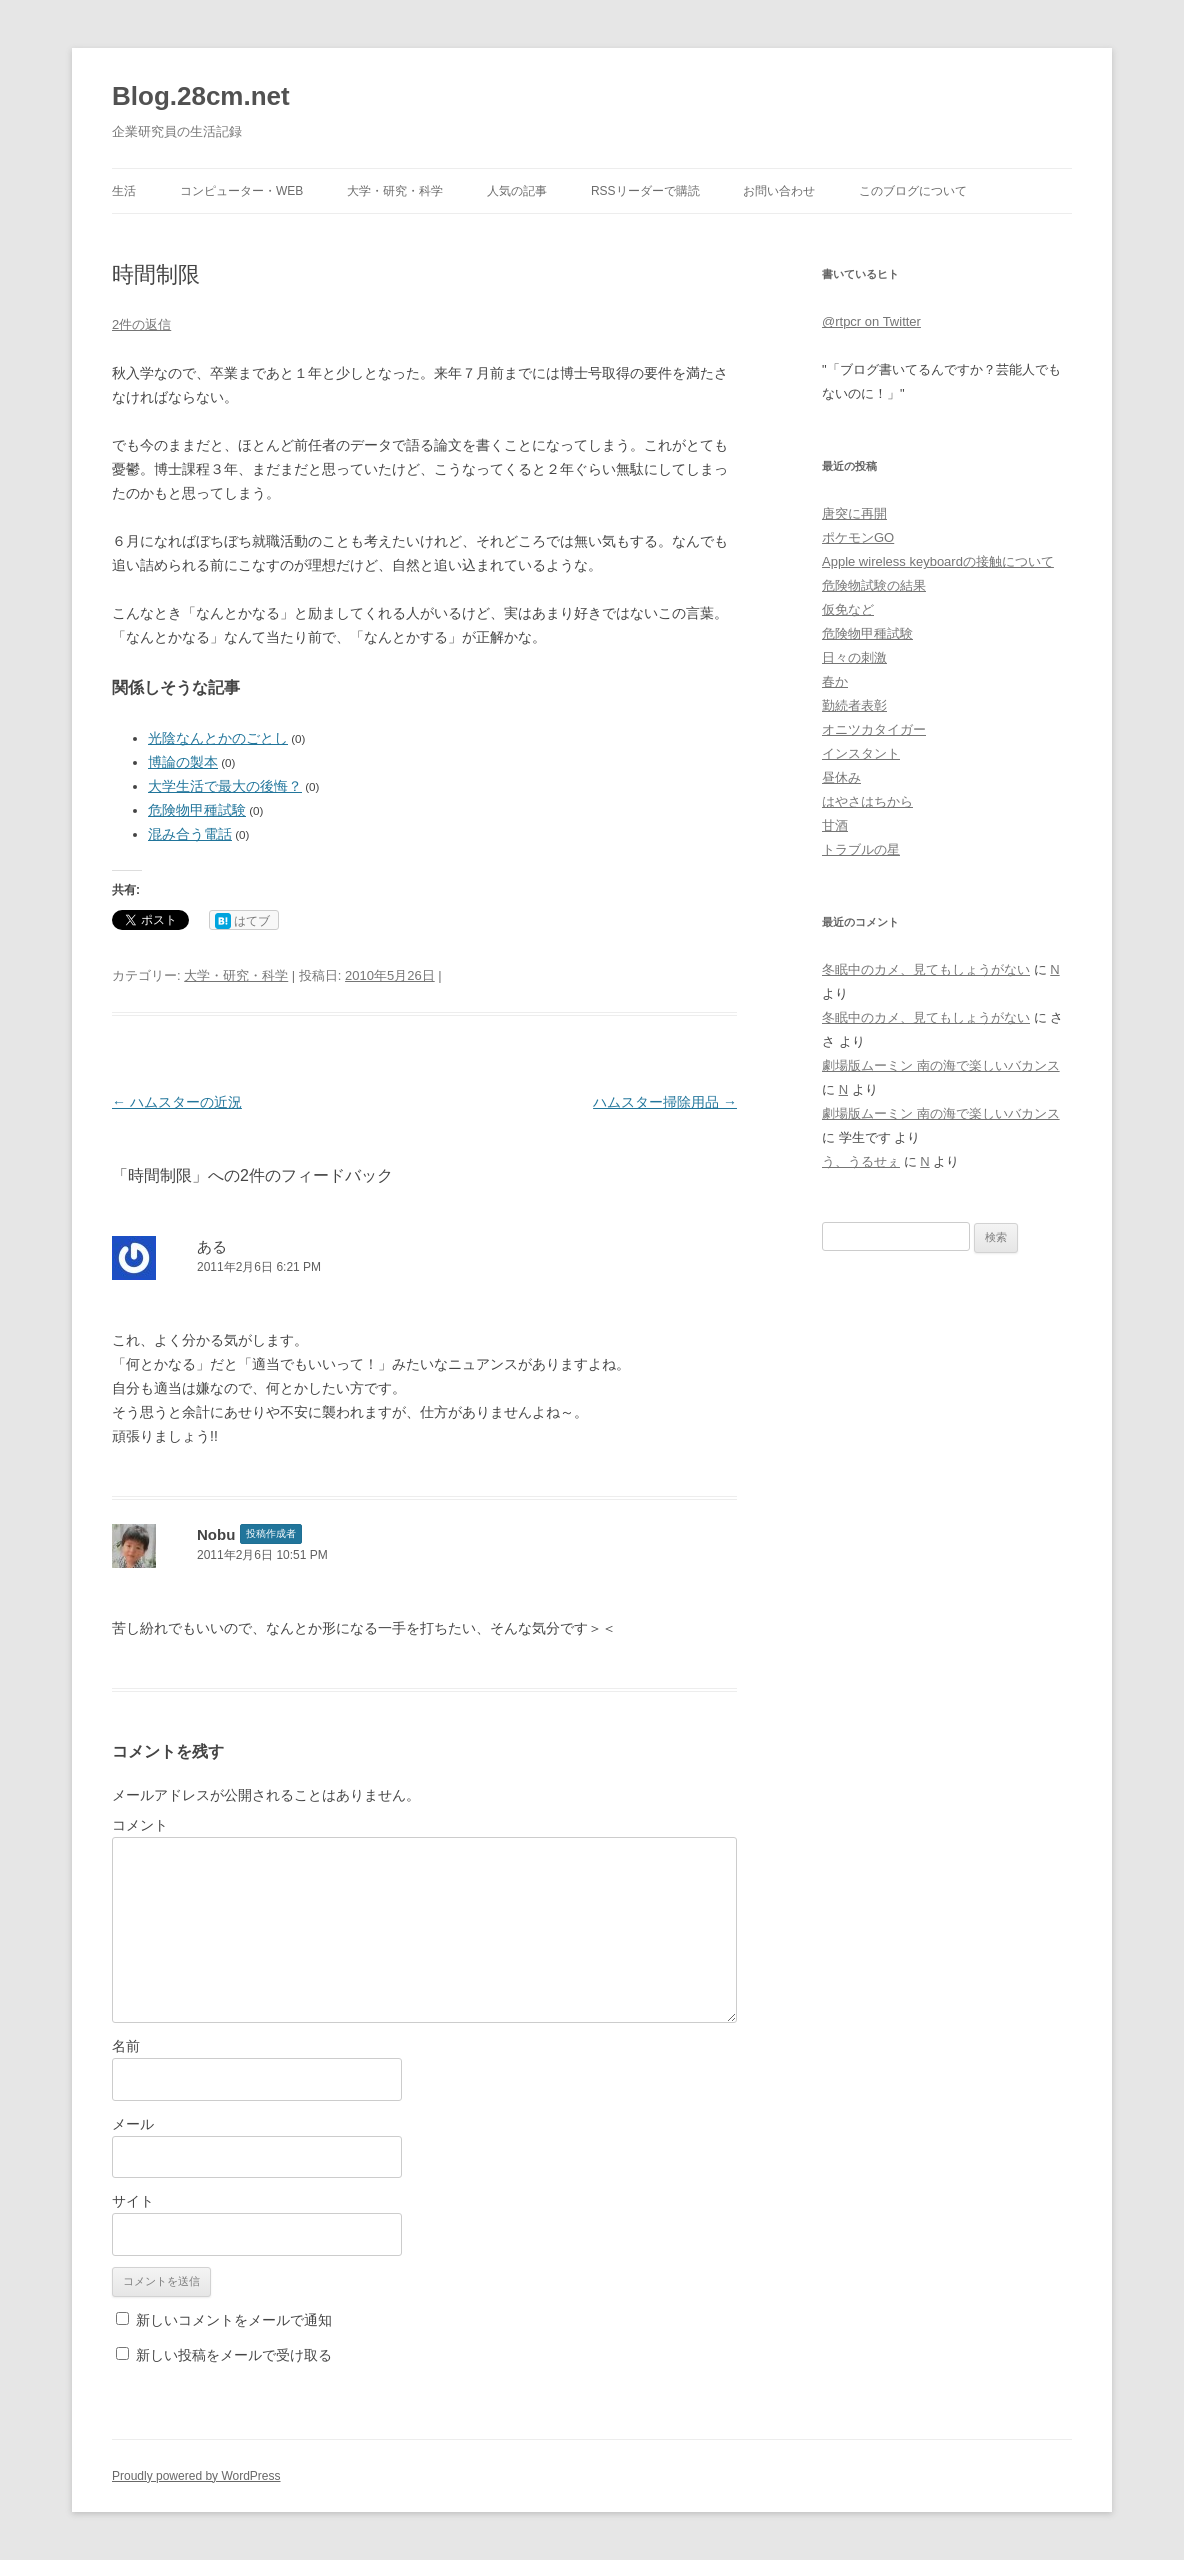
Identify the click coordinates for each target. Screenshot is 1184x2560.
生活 (124, 191)
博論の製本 (183, 762)
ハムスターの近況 (177, 1102)
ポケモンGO (858, 537)
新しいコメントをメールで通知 (234, 2320)
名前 (126, 2046)
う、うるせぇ (861, 1161)
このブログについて (913, 191)
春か (835, 681)
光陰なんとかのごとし (218, 738)
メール (133, 2124)
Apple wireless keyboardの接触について (938, 561)
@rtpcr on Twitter (871, 321)
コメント (140, 1825)
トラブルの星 (861, 849)
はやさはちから (867, 801)
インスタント (861, 753)
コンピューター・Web (241, 191)
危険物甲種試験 (197, 810)
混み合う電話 (190, 834)
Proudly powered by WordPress (196, 2476)
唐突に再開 (854, 513)
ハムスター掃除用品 (665, 1102)
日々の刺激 (854, 657)
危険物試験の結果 (874, 585)
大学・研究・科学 (395, 191)
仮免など (848, 609)
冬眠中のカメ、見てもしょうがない (926, 969)
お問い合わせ (779, 191)
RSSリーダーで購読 (645, 191)
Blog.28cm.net (201, 96)
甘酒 (835, 825)
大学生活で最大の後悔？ (225, 786)
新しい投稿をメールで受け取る (234, 2355)
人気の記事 (517, 191)
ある (212, 1246)
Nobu (216, 1534)
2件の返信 (141, 324)
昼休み (841, 777)
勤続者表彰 (854, 705)
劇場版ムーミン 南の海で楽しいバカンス (941, 1065)
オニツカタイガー (874, 729)
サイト (133, 2201)
